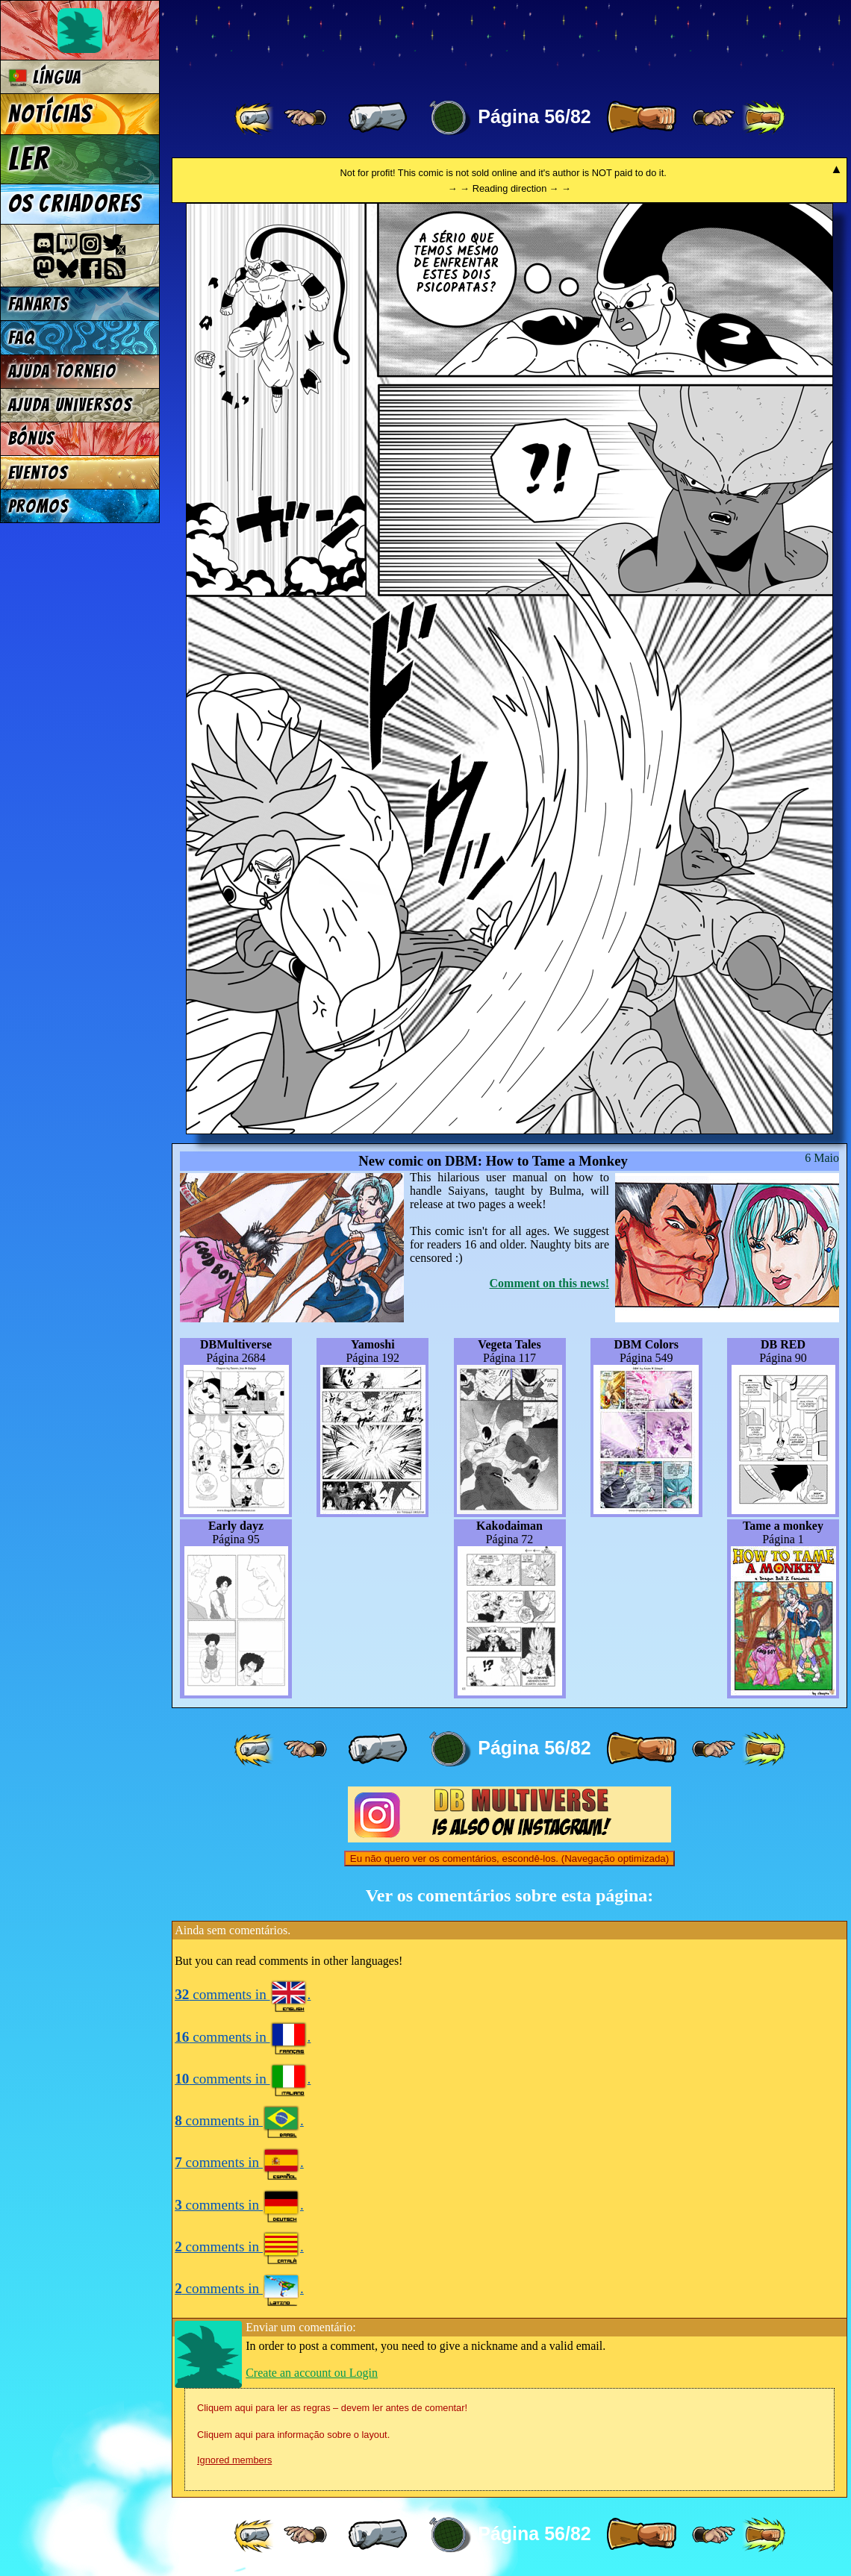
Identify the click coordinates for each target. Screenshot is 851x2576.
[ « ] (378, 118)
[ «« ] (255, 118)
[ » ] (641, 118)
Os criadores (75, 203)
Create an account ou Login (312, 2372)
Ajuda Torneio (62, 371)
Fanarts (38, 304)
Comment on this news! (549, 1283)
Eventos (38, 472)
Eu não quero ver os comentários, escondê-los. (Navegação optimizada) (509, 1858)
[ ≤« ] (305, 118)
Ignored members (234, 2460)
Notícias (50, 114)
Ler (29, 159)
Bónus (31, 438)
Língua (45, 77)
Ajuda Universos (70, 405)
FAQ (21, 337)
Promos (38, 506)
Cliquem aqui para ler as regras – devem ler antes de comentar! (332, 2407)
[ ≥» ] (713, 118)
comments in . (243, 1994)
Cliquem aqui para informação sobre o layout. (293, 2434)
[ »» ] (763, 118)
